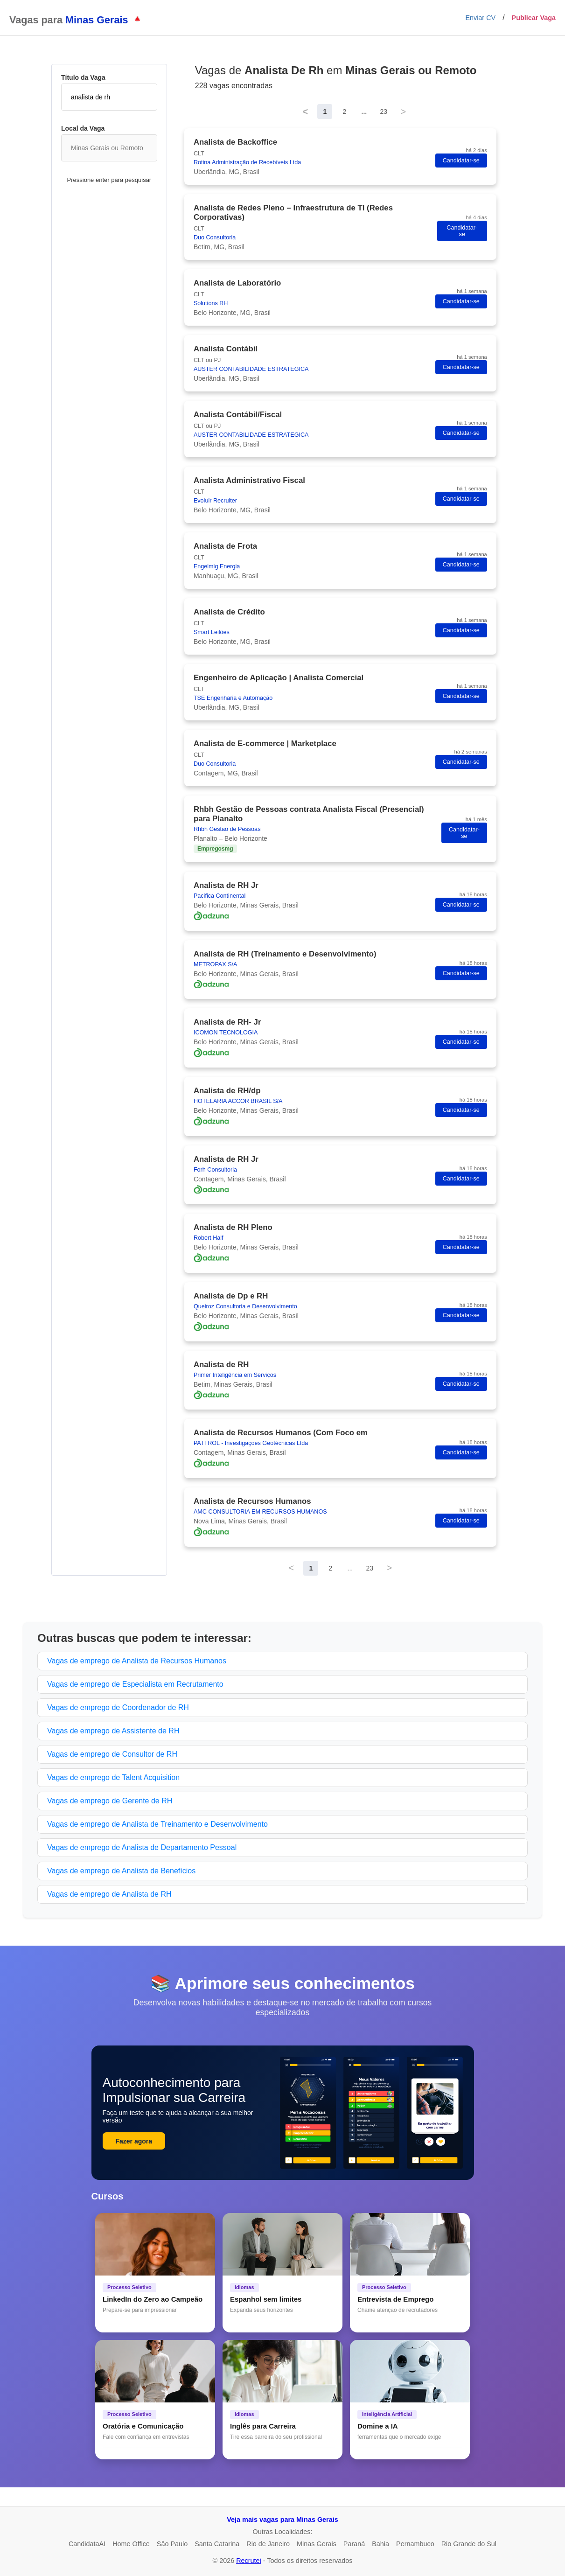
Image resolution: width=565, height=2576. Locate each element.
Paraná (354, 2544)
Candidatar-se (461, 160)
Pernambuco (415, 2544)
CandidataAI (87, 2544)
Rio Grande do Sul (468, 2544)
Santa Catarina (217, 2544)
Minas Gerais (316, 2544)
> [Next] (403, 111)
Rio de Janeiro (268, 2544)
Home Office (131, 2544)
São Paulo (172, 2544)
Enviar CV (480, 17)
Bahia (380, 2544)
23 (384, 111)
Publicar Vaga (534, 17)
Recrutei (248, 2560)
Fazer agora (134, 2141)
